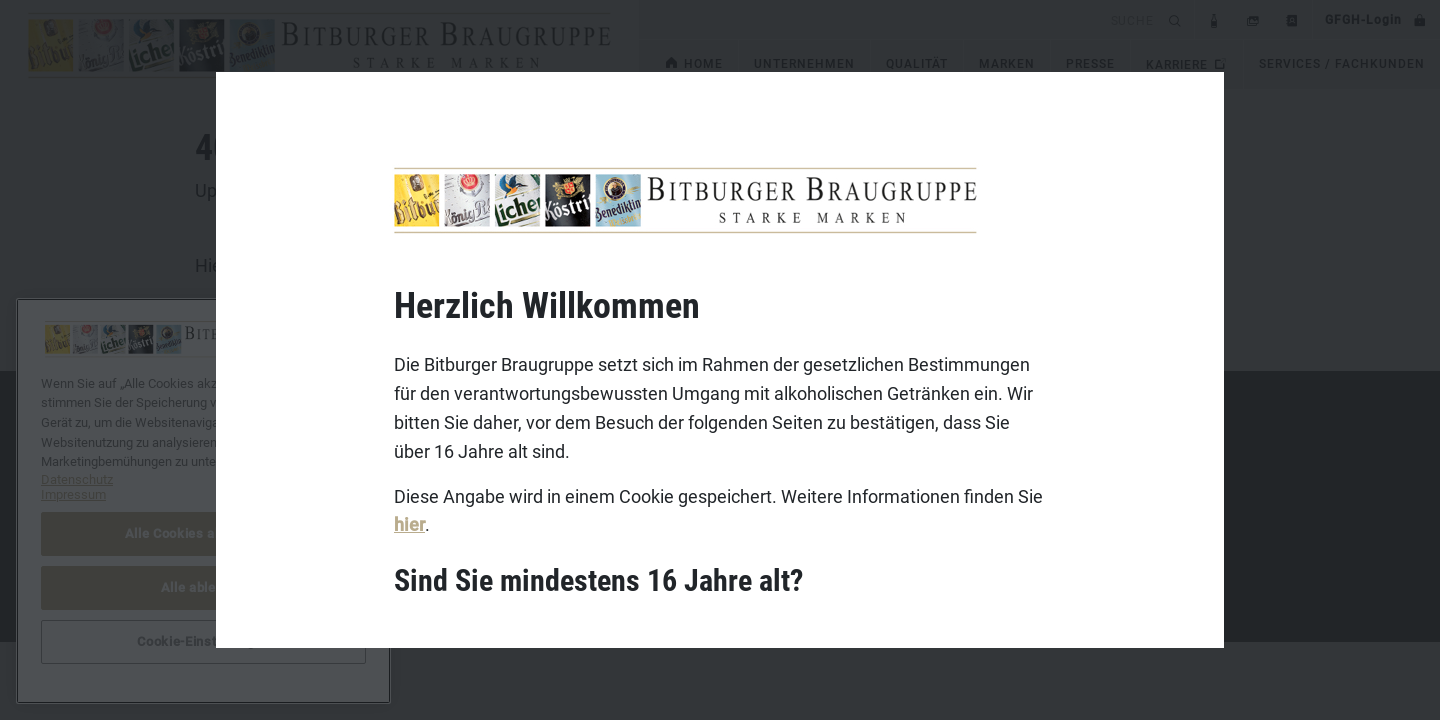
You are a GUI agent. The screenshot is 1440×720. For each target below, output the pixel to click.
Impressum (200, 477)
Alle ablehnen (204, 587)
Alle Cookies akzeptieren (204, 533)
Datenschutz (205, 508)
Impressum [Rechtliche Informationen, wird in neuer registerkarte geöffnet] (73, 494)
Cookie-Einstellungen (203, 641)
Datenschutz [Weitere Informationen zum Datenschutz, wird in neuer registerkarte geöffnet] (77, 479)
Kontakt (190, 446)
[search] (900, 19)
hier (409, 524)
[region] (203, 501)
